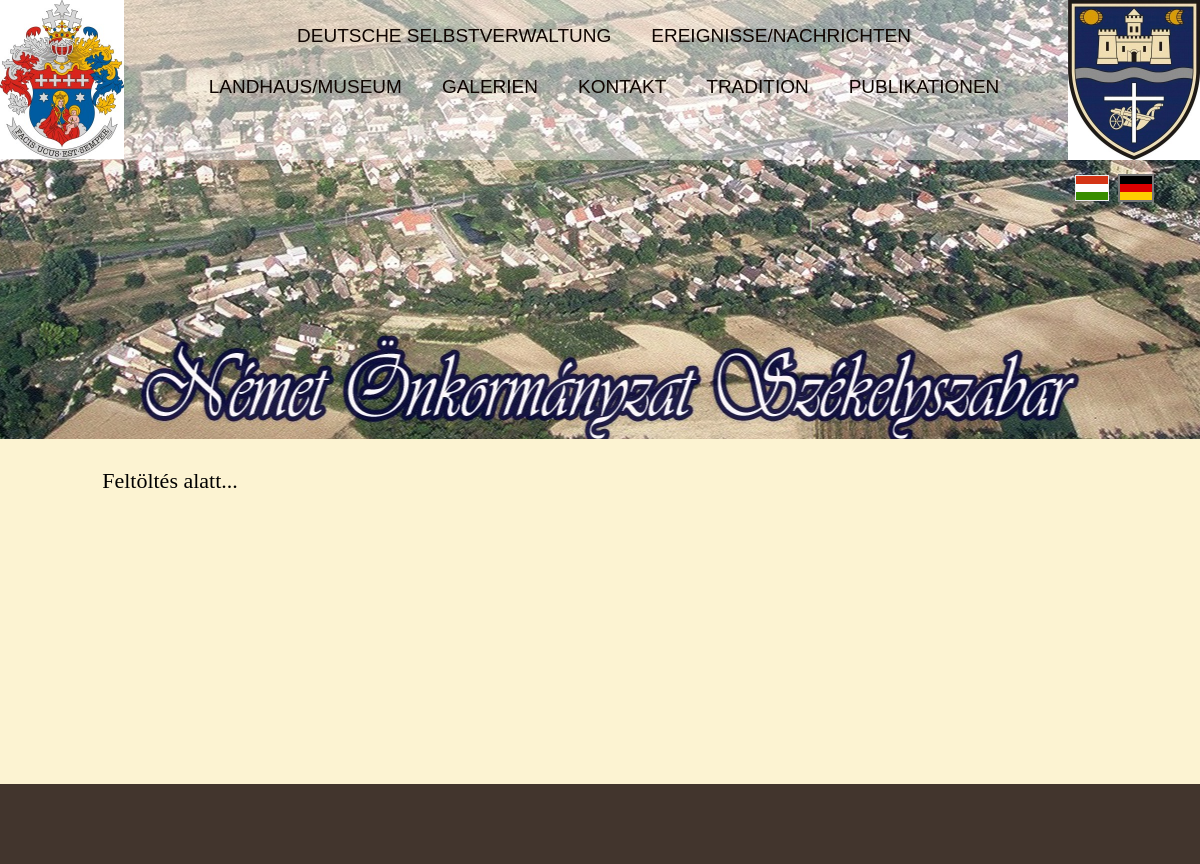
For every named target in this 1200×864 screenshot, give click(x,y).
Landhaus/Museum (305, 86)
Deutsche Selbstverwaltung (454, 35)
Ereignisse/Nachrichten (781, 35)
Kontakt (622, 86)
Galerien (490, 86)
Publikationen (924, 86)
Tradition (757, 86)
